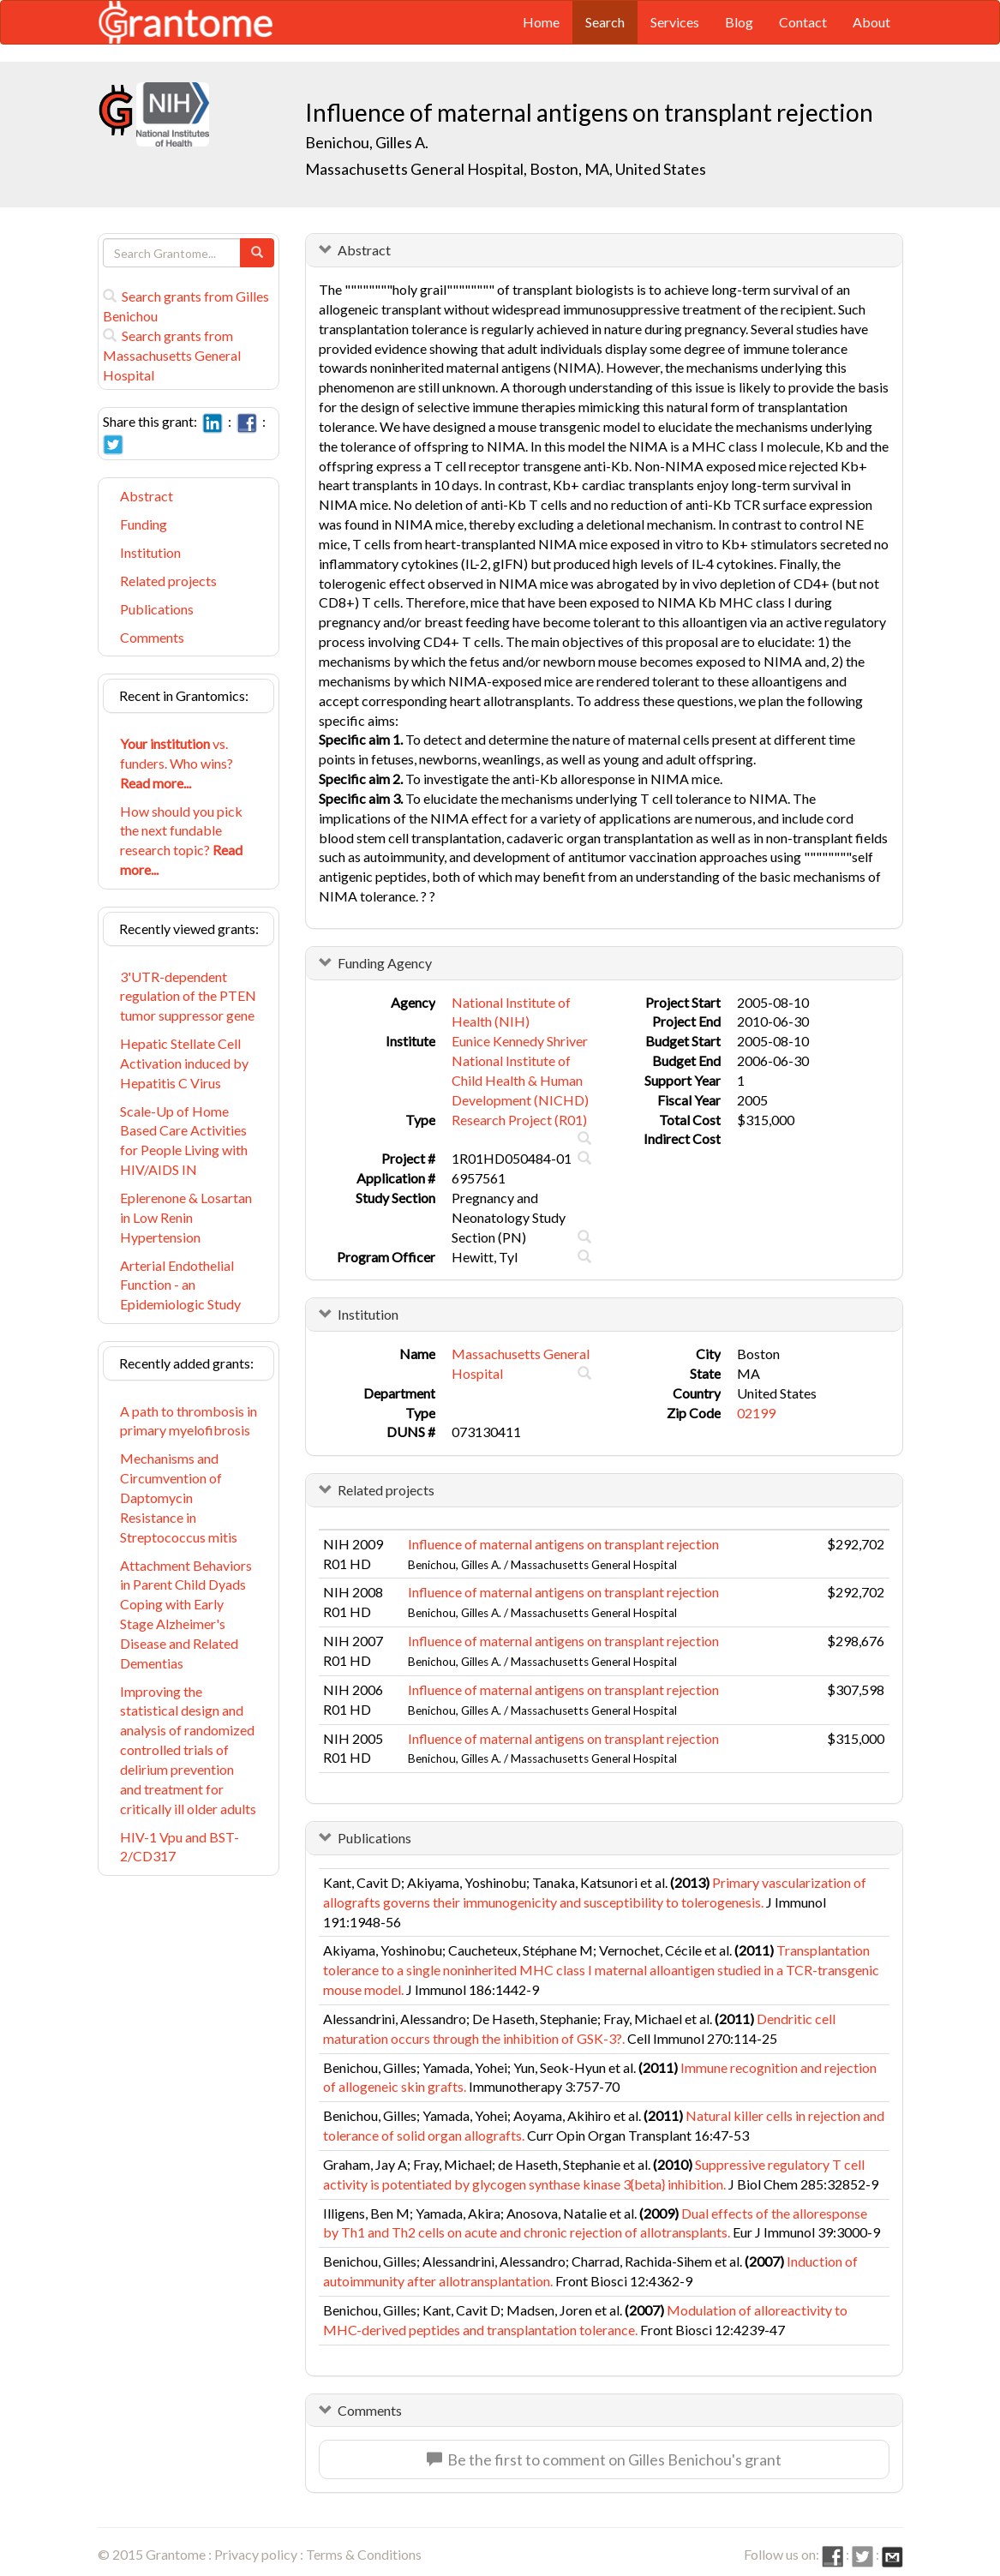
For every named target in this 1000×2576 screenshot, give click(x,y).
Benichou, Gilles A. (366, 142)
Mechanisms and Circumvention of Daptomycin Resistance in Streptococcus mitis (178, 1497)
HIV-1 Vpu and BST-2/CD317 (179, 1847)
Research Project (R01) (519, 1119)
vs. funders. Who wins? (176, 763)
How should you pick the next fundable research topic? (181, 840)
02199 (756, 1413)
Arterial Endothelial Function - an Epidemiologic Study (180, 1285)
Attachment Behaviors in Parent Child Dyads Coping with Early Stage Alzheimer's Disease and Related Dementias (186, 1614)
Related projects (168, 580)
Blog (739, 22)
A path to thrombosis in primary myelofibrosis (188, 1421)
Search (605, 22)
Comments (152, 637)
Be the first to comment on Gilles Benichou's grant (604, 2459)
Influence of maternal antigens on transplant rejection (563, 1544)
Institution (150, 552)
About (871, 22)
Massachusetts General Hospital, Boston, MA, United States (505, 168)
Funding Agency (385, 963)
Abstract (146, 496)
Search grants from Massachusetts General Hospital (172, 355)
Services (674, 22)
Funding (143, 524)
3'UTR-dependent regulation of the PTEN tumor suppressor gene (188, 996)
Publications (157, 609)
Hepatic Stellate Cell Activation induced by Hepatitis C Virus (184, 1063)
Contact (803, 22)
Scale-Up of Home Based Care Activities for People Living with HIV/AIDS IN (184, 1140)
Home (541, 22)
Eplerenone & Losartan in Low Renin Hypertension (186, 1217)
